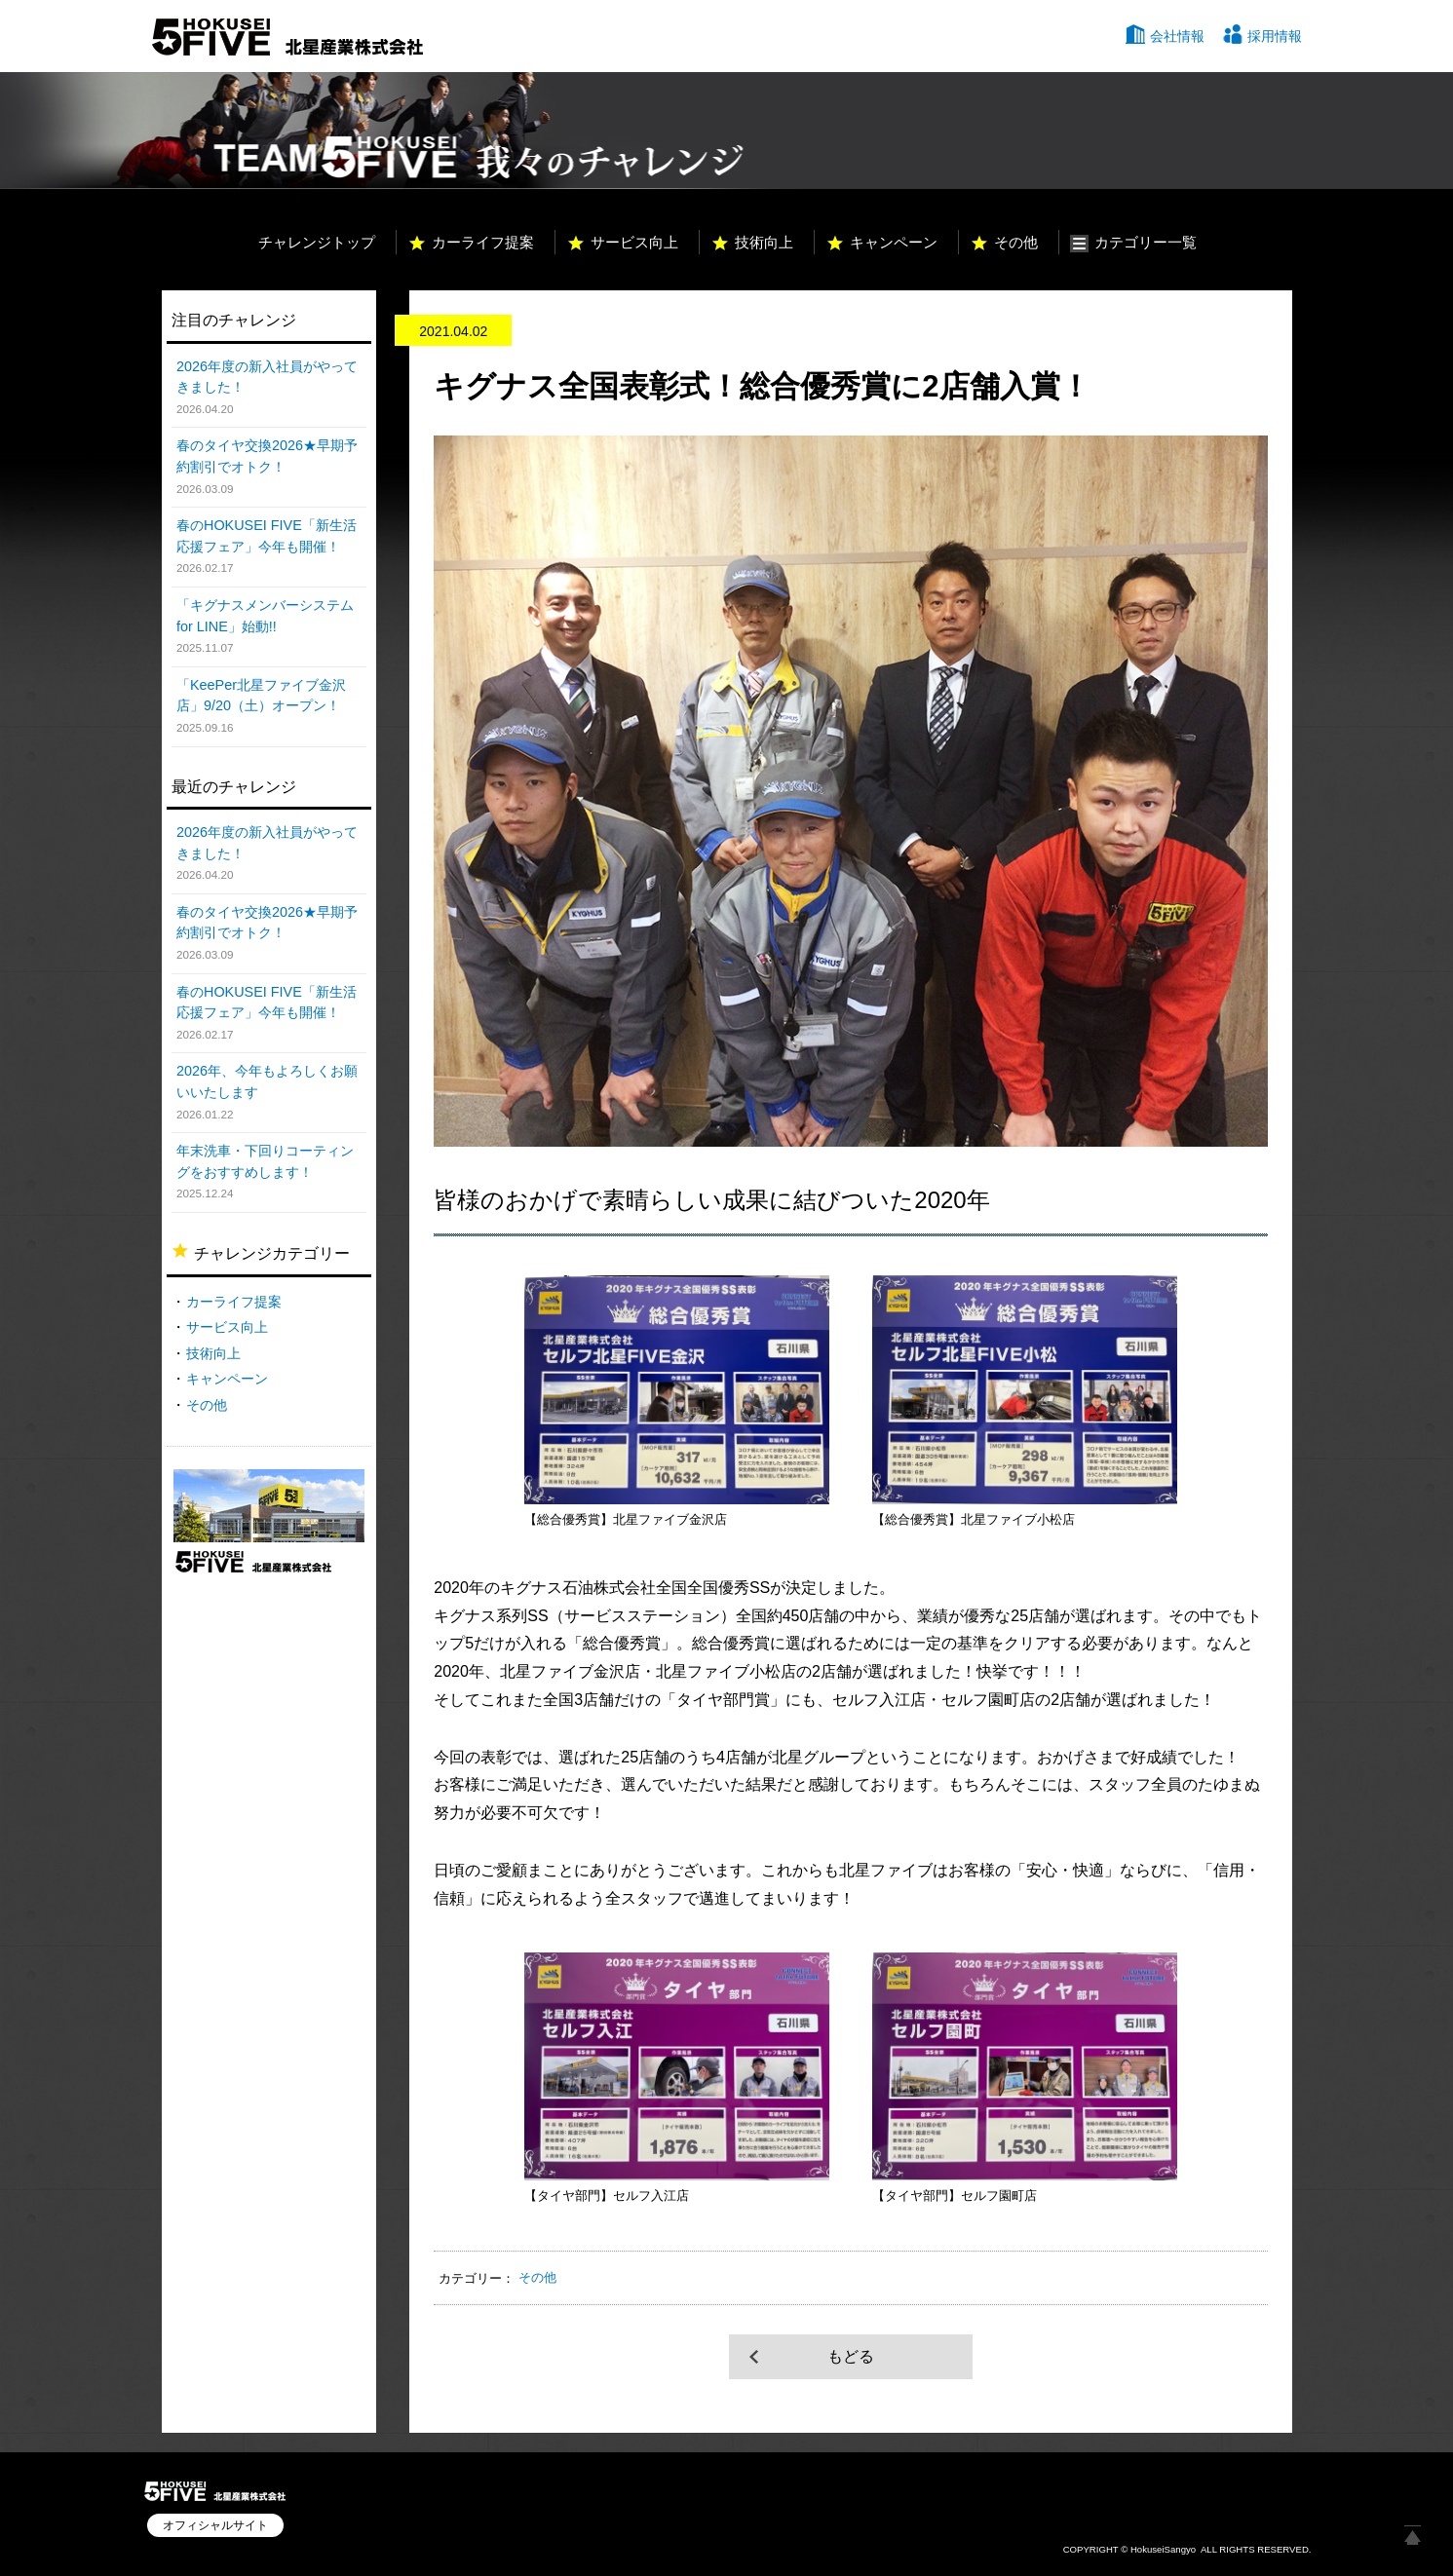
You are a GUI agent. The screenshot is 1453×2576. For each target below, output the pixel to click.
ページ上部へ (1412, 2535)
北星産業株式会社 (287, 37)
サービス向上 (634, 242)
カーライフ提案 (483, 242)
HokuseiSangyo (1163, 2549)
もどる (850, 2356)
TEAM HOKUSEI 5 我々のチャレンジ (452, 130)
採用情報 (1274, 36)
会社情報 (1177, 36)
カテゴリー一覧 (1145, 242)
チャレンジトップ (316, 242)
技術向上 (764, 242)
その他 (1016, 242)
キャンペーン (893, 242)
